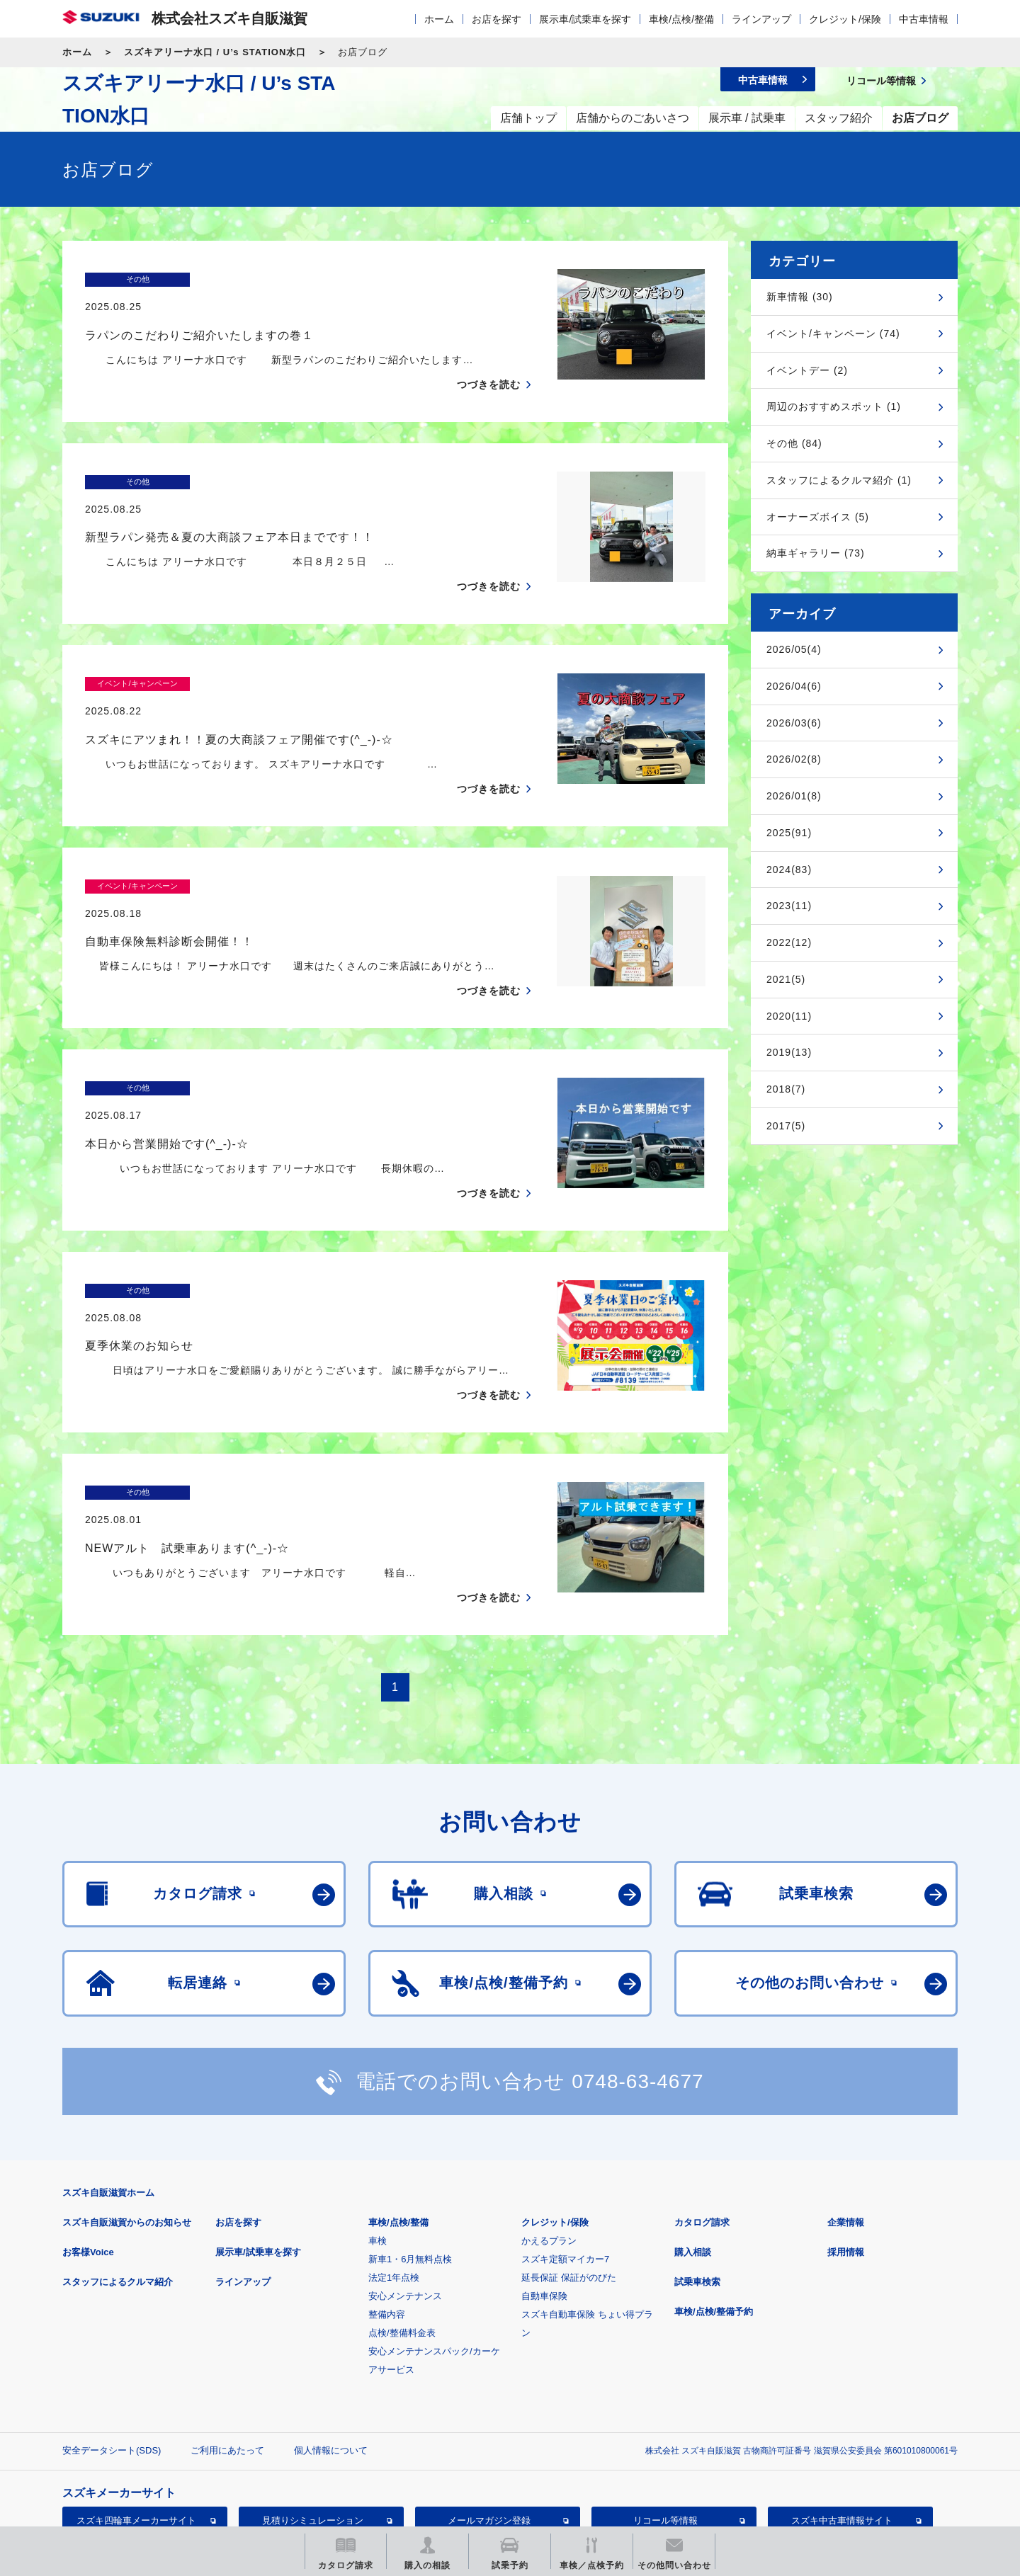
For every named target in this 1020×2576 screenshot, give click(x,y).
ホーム (439, 19)
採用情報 (845, 2155)
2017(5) (785, 1126)
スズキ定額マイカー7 (565, 2163)
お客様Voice (88, 2155)
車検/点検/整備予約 (713, 2215)
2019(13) (789, 1052)
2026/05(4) (794, 649)
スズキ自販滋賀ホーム (108, 2096)
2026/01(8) (794, 796)
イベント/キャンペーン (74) (833, 333)
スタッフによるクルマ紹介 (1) (839, 480)
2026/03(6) (794, 723)
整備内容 (386, 2218)
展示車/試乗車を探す (585, 19)
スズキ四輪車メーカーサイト (136, 2424)
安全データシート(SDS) (111, 2354)
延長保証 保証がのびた (568, 2181)
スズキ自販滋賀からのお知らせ (126, 2126)
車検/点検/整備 (681, 19)
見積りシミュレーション (312, 2424)
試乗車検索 (697, 2185)
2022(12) (789, 942)
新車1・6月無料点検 (410, 2163)
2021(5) (785, 979)
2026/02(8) (794, 759)
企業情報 (845, 2126)
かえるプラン (549, 2144)
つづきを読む (489, 357)
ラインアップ (761, 19)
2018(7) (785, 1089)
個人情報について (331, 2354)
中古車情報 (923, 19)
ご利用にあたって (227, 2354)
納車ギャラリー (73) (815, 553)
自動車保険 (544, 2199)
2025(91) (789, 832)
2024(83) (789, 869)
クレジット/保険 (845, 19)
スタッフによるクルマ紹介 (117, 2185)
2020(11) (789, 1016)
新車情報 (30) (799, 296)
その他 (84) (794, 443)
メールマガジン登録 (489, 2424)
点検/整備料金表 (402, 2236)
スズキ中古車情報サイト (841, 2424)
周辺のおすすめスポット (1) (833, 406)
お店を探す (496, 19)
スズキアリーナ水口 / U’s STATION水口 (215, 52)
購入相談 (692, 2155)
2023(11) (789, 905)
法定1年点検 (393, 2181)
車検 (377, 2144)
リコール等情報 (665, 2424)
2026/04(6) (794, 686)
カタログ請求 (702, 2126)
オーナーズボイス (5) (817, 517)
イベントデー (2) (807, 370)
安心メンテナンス (405, 2199)
